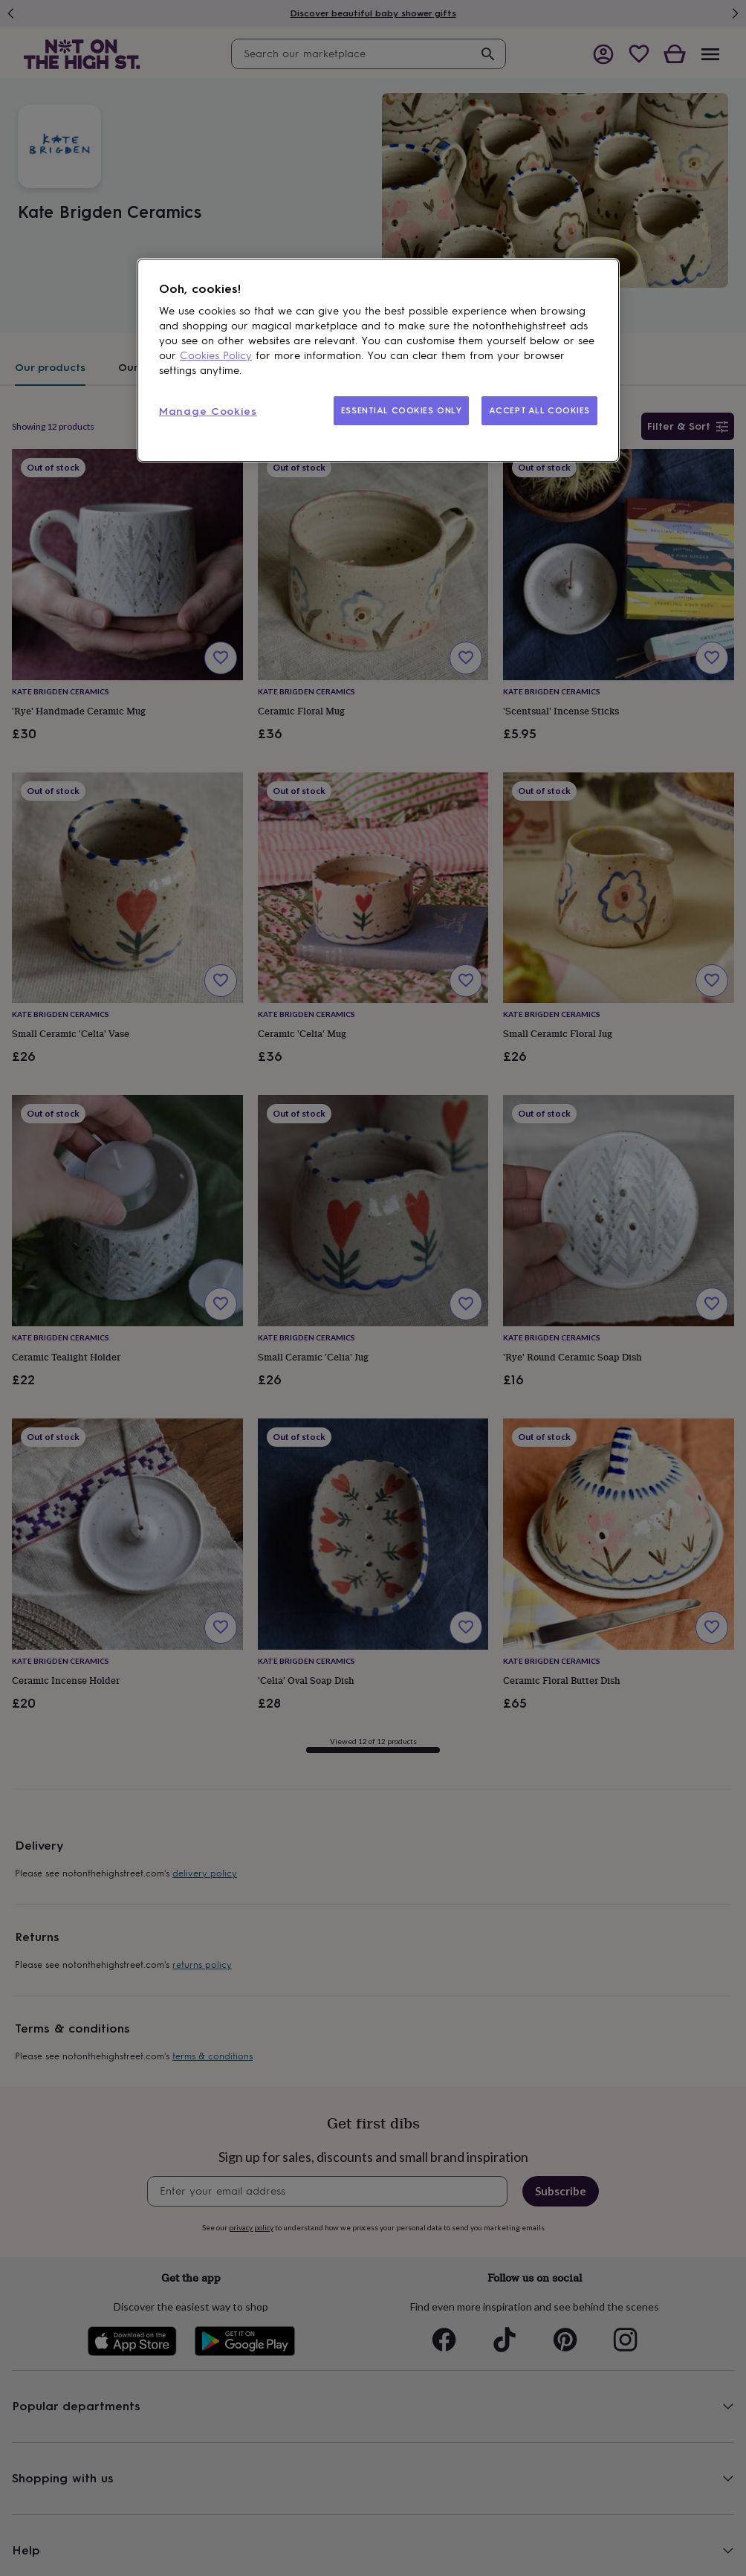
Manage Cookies (208, 411)
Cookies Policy (216, 355)
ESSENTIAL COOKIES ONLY (401, 410)
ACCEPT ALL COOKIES (539, 410)
